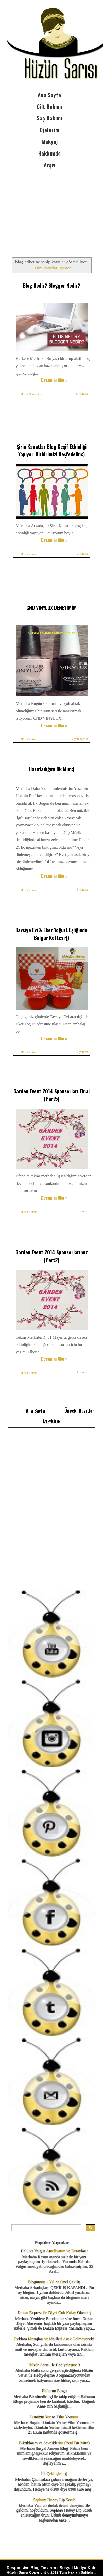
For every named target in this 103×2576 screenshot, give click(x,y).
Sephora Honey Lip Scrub (54, 2499)
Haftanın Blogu (53, 2390)
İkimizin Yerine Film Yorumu (54, 2417)
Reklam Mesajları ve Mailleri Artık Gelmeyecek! (54, 2339)
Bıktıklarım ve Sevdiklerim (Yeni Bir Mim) (54, 2443)
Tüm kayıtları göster (52, 267)
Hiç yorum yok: (78, 738)
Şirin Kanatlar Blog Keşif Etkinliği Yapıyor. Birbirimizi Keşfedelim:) (51, 450)
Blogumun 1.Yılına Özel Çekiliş (54, 2282)
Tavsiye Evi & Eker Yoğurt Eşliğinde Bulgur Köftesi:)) (51, 933)
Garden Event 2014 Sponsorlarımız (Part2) (51, 1256)
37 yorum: (82, 393)
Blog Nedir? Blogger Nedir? (51, 285)
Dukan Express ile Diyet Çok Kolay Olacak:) (54, 2312)
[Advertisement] (51, 208)
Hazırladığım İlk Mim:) (51, 769)
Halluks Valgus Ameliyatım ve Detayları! (54, 2251)
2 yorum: (82, 553)
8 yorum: (82, 889)
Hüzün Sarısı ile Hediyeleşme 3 (54, 2365)
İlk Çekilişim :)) (54, 2473)
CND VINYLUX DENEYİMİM (51, 607)
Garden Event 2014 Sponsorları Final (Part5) (51, 1094)
